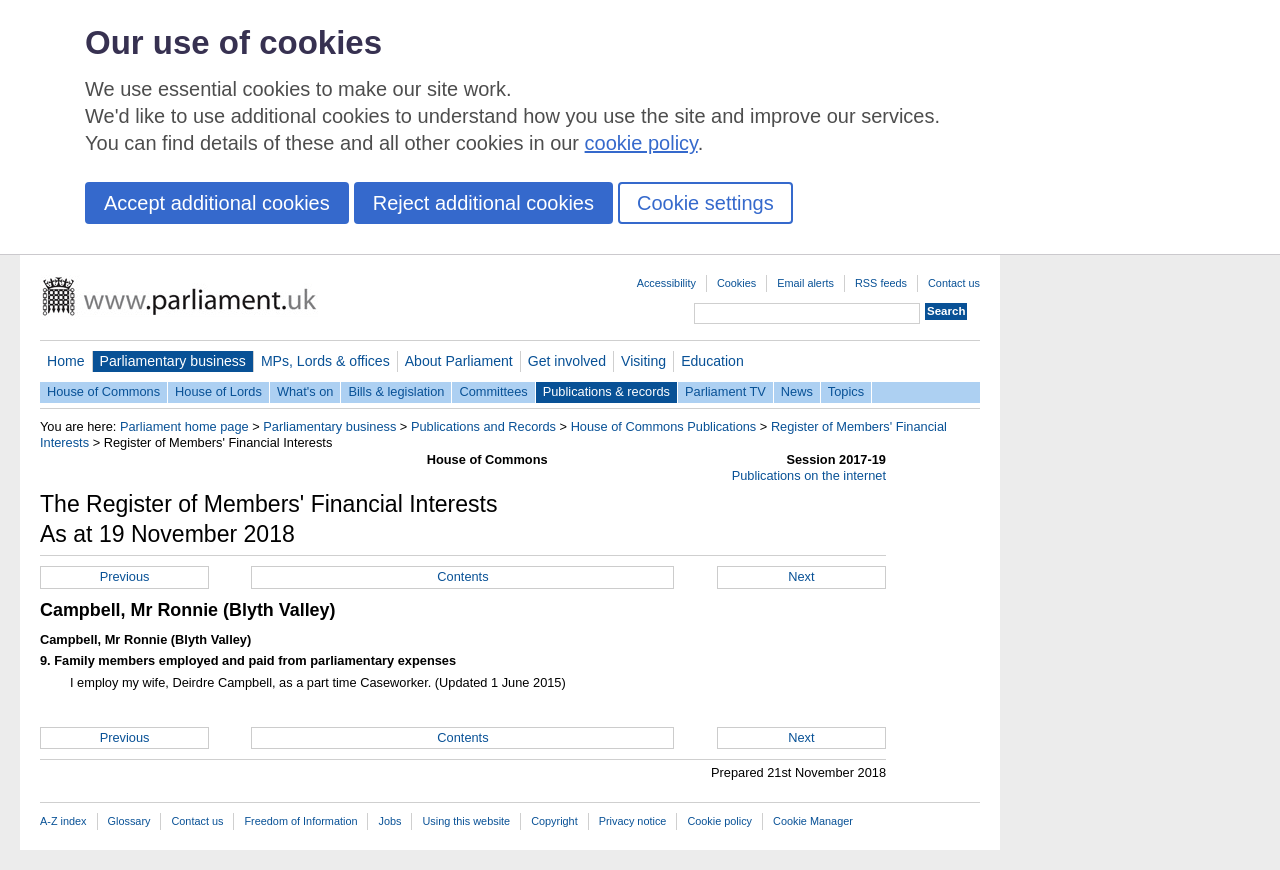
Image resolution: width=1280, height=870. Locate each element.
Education (712, 361)
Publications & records (606, 391)
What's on (305, 391)
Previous (125, 576)
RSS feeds (881, 283)
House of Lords (218, 391)
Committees (493, 391)
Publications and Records (483, 426)
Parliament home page (184, 426)
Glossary (129, 821)
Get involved (567, 361)
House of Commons (103, 391)
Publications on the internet (809, 475)
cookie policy (641, 143)
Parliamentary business (173, 361)
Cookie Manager (813, 821)
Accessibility (666, 283)
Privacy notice (633, 821)
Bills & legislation (396, 391)
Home (66, 361)
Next (801, 576)
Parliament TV (725, 391)
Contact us (954, 283)
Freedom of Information (300, 821)
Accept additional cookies (217, 203)
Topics (846, 391)
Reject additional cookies (483, 203)
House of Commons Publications (664, 426)
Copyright (554, 821)
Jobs (389, 821)
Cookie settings (705, 203)
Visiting (643, 361)
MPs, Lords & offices (325, 361)
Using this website (466, 821)
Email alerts (805, 283)
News (797, 391)
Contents (462, 576)
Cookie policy (719, 821)
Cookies (736, 283)
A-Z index (63, 821)
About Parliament (459, 361)
